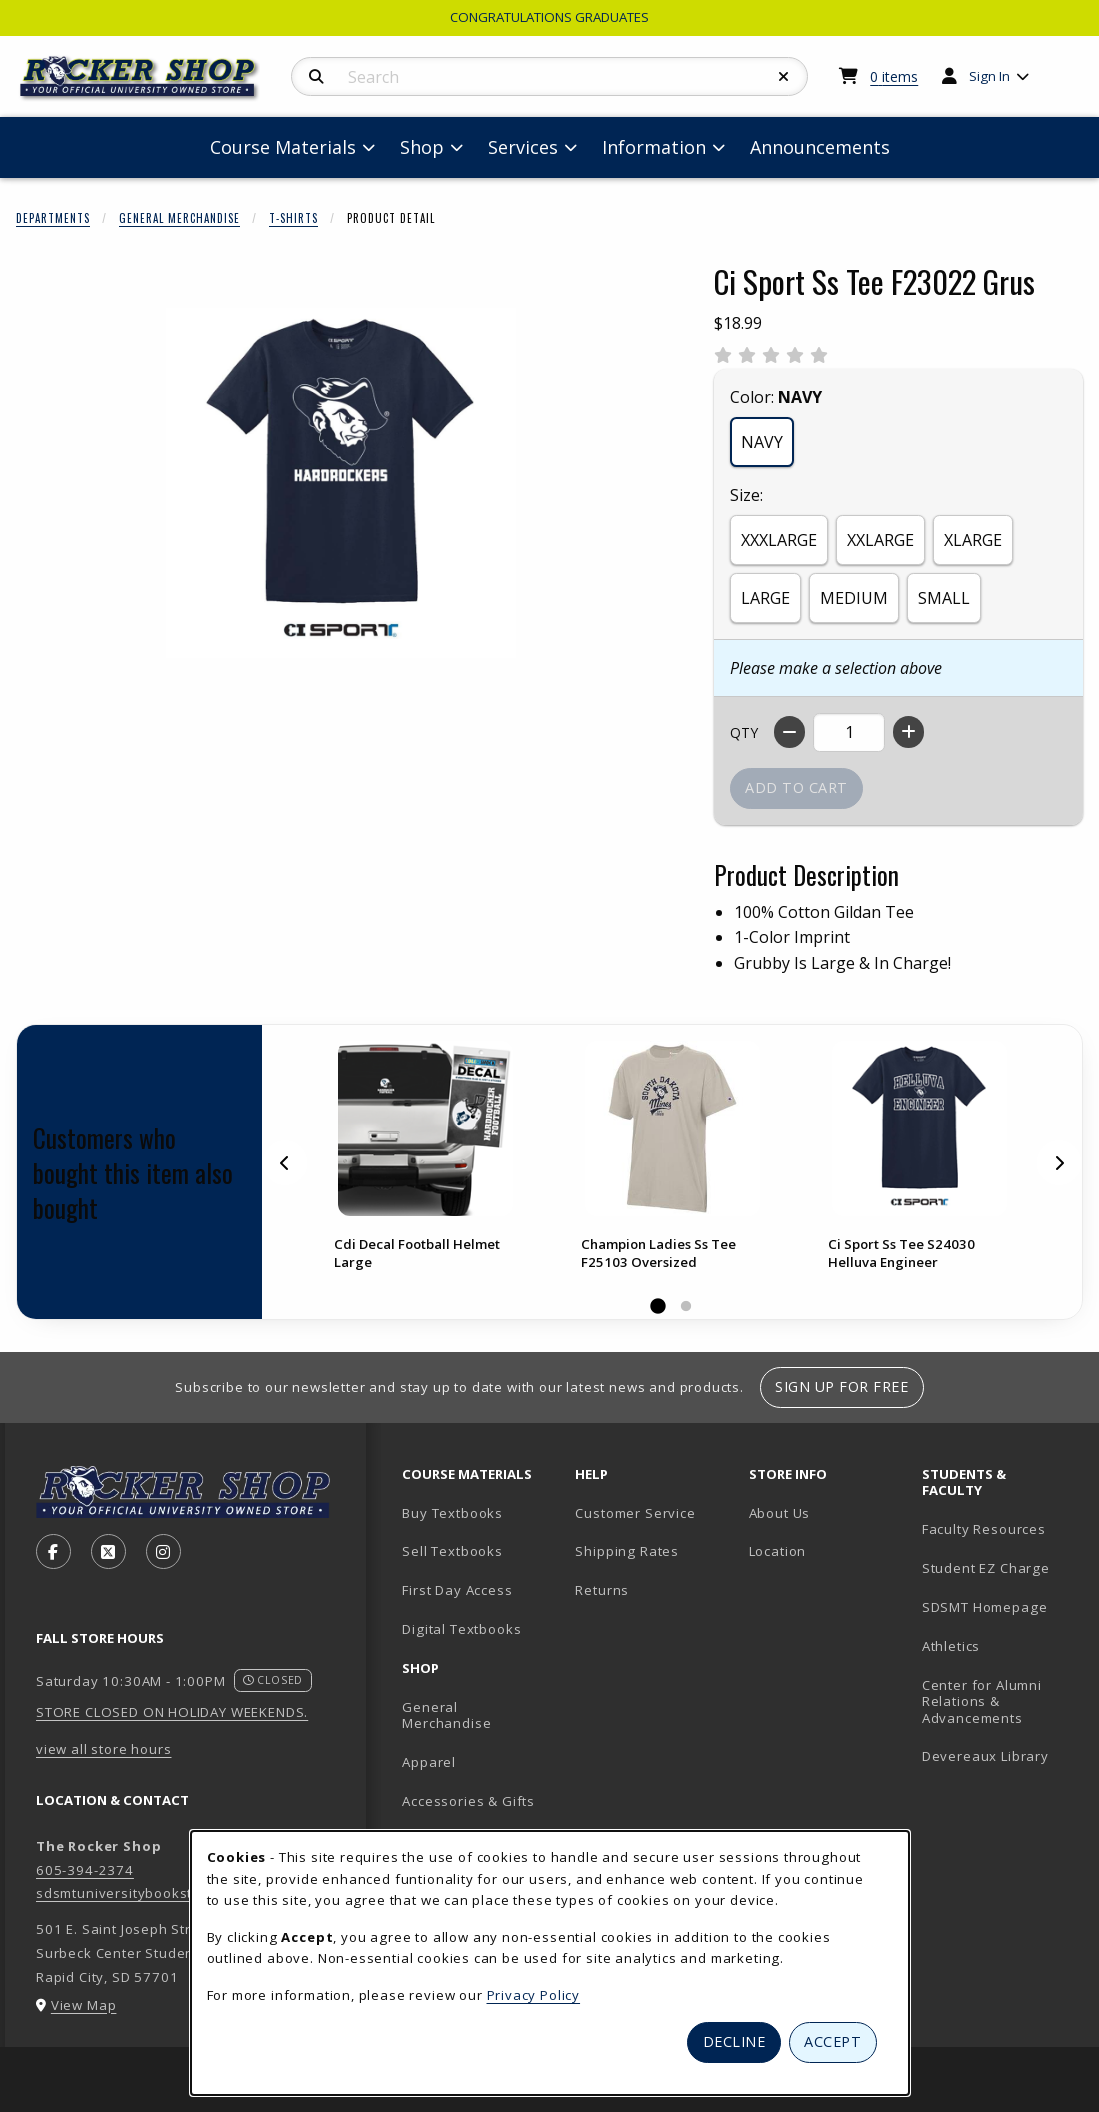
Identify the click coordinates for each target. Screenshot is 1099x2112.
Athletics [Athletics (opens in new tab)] (951, 1646)
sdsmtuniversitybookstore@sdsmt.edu (168, 1893)
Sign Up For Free (841, 1386)
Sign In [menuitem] (989, 76)
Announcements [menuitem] (820, 147)
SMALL (944, 598)
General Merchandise (179, 218)
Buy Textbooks (452, 1513)
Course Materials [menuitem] (283, 147)
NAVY (762, 442)
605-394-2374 (85, 1870)
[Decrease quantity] (789, 732)
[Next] (1059, 1163)
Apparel (429, 1762)
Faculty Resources (984, 1529)
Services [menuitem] (523, 147)
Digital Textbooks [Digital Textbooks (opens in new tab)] (461, 1629)
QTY (744, 732)
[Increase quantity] (908, 732)
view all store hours (104, 1749)
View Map (84, 2005)
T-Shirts (293, 218)
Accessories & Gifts (468, 1801)
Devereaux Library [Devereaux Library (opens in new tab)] (985, 1756)
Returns (602, 1590)
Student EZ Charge (986, 1568)
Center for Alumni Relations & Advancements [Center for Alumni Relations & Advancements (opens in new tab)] (982, 1701)
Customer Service (635, 1513)
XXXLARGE (779, 540)
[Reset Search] (784, 77)
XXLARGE (880, 540)
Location (778, 1551)
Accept (832, 2041)
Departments (53, 218)
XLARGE (973, 540)
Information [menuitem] (654, 147)
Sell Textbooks (452, 1551)
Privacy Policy (534, 1995)
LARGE (765, 598)
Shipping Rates (627, 1551)
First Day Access (457, 1590)
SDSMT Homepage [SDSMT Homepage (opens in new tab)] (985, 1607)
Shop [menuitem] (422, 147)
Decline (734, 2041)
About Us (780, 1513)
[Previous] (285, 1163)
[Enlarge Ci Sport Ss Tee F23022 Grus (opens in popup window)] (341, 483)
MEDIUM (854, 598)
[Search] (316, 77)
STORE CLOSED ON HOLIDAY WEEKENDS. (172, 1712)
